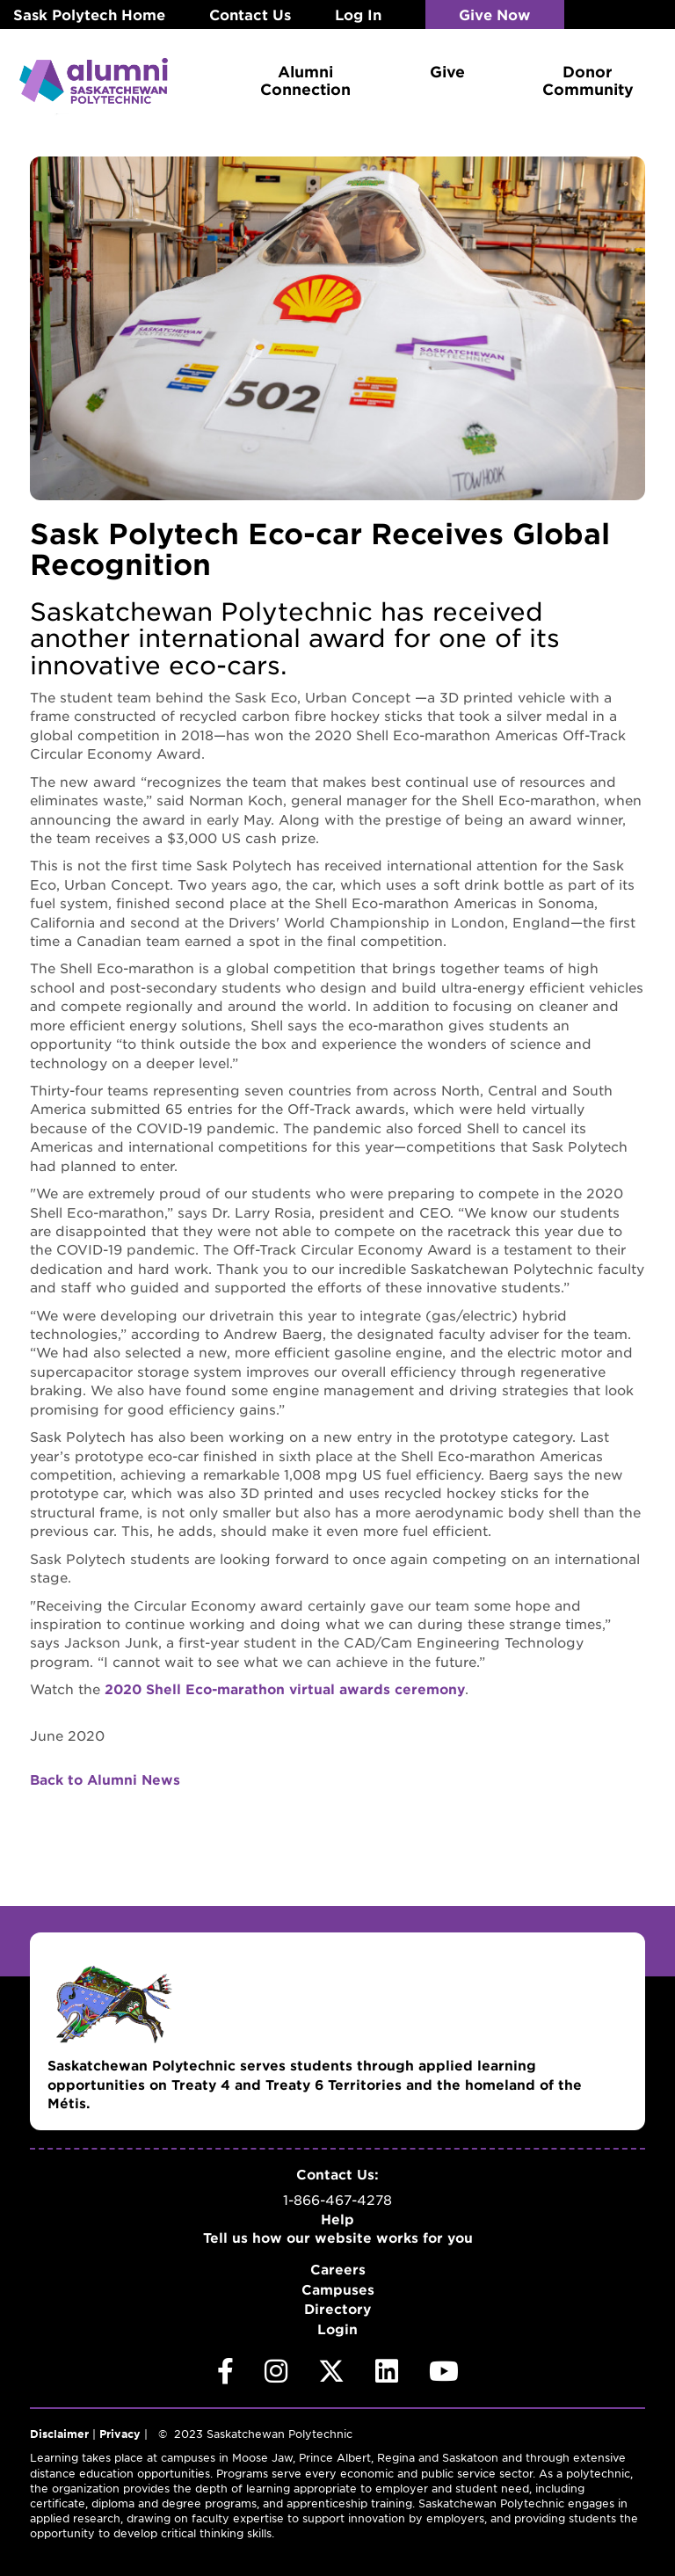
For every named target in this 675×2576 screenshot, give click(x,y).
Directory (337, 2308)
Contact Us (250, 14)
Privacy (120, 2434)
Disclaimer (59, 2434)
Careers (338, 2268)
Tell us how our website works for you (338, 2236)
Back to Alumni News (105, 1778)
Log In (358, 14)
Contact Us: (337, 2173)
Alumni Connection (305, 80)
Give (447, 71)
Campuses (337, 2288)
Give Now (496, 14)
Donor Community (588, 80)
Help (337, 2217)
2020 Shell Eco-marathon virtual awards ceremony (285, 1688)
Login (337, 2327)
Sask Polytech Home (89, 14)
